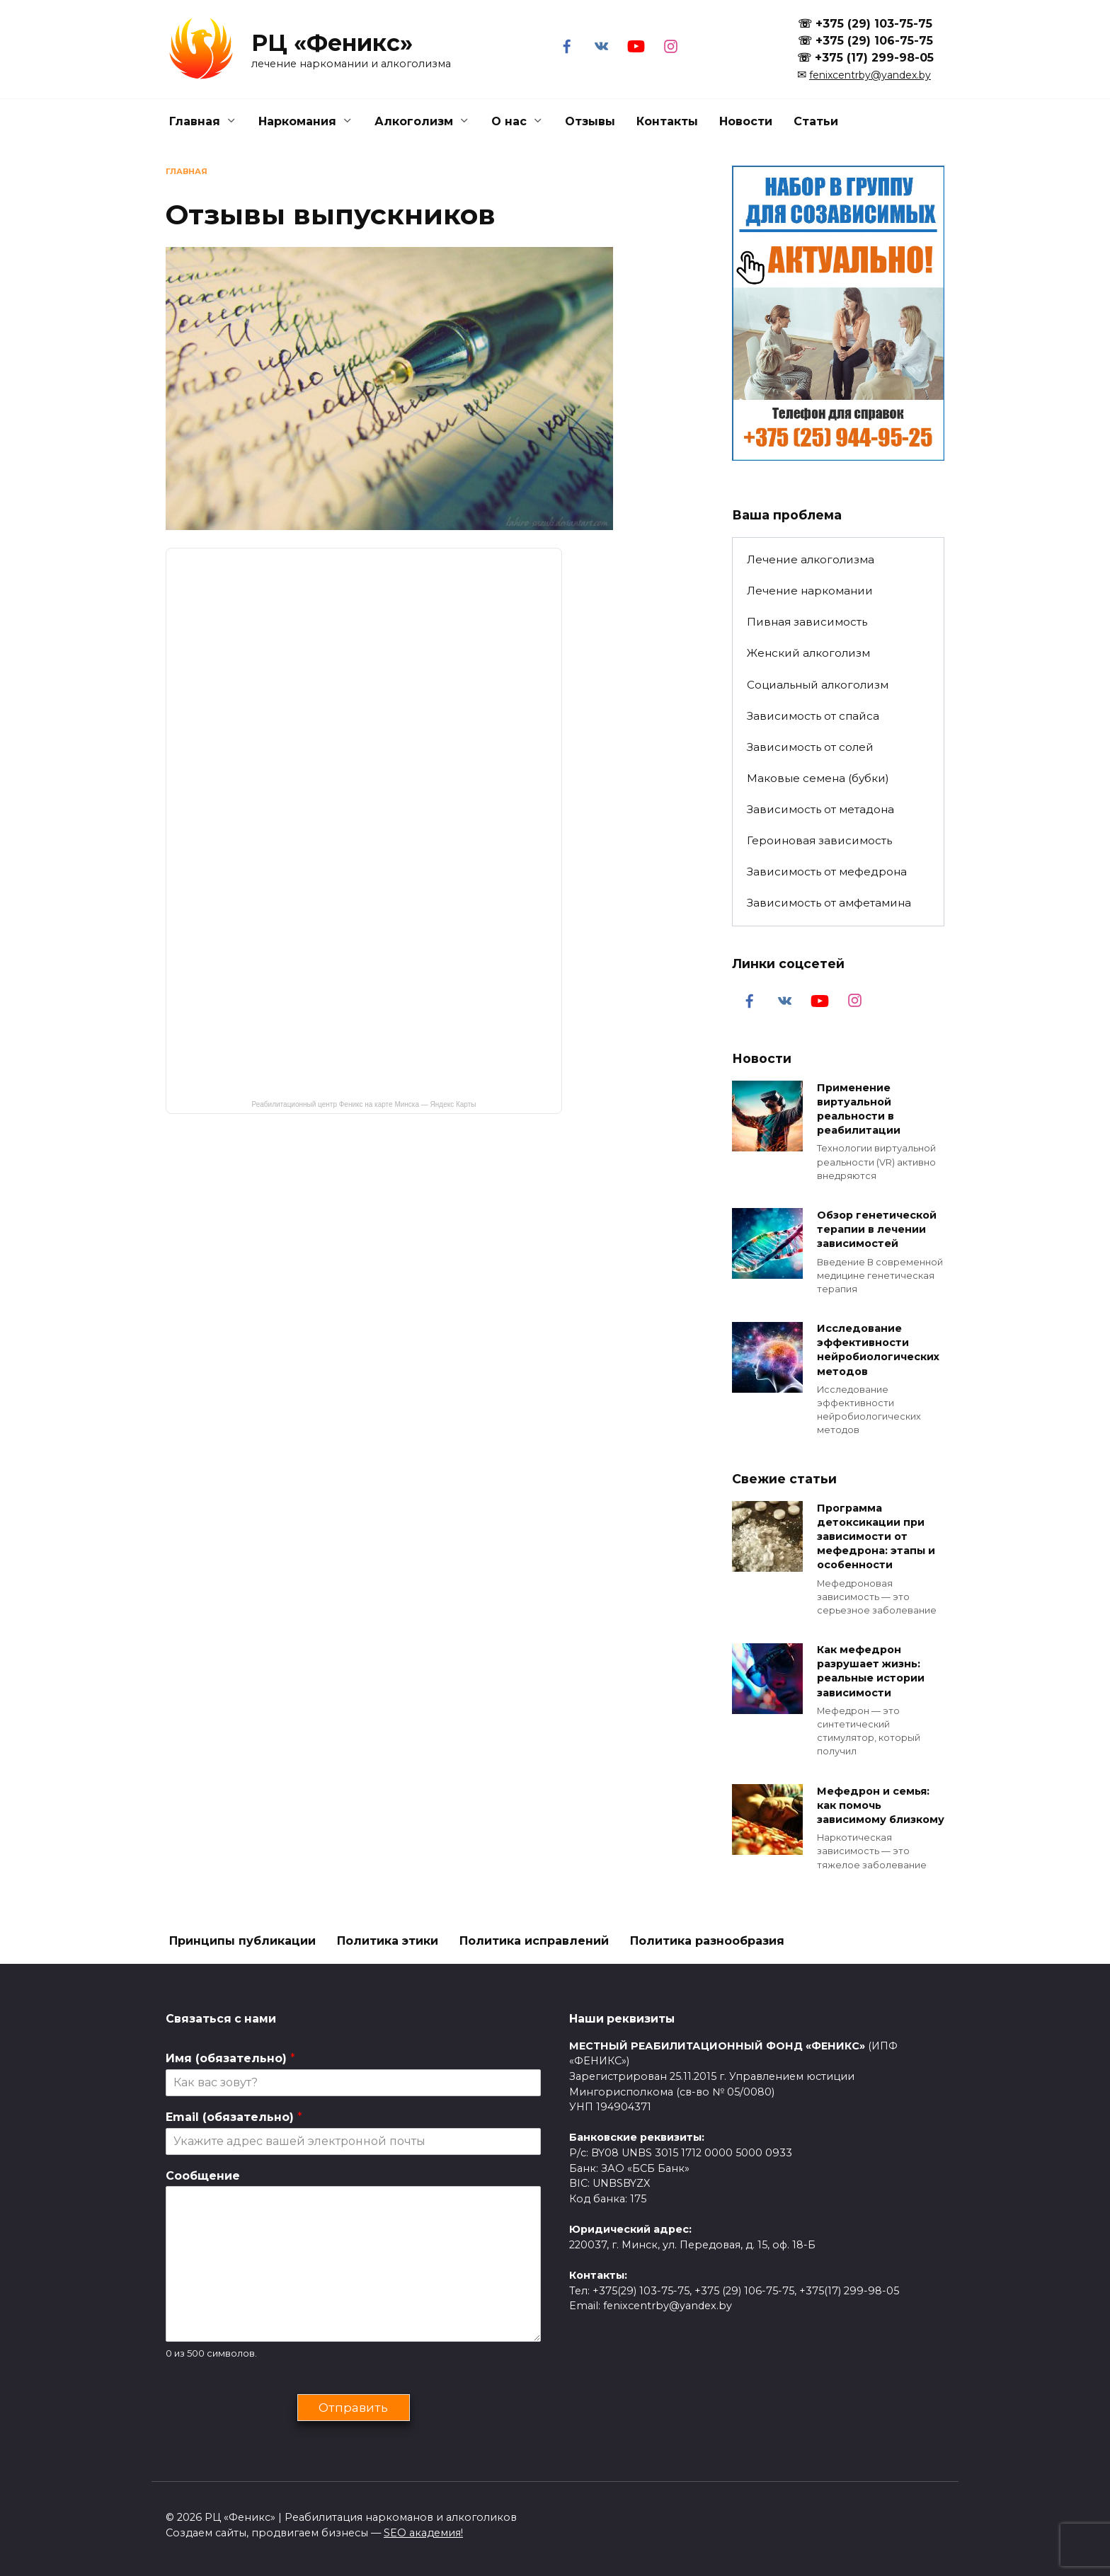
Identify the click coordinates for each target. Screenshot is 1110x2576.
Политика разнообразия (707, 1941)
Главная (194, 121)
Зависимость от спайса (813, 716)
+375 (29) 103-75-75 (874, 23)
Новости (745, 121)
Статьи (816, 121)
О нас (509, 121)
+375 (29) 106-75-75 (874, 40)
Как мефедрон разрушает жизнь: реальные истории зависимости (871, 1671)
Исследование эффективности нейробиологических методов (878, 1350)
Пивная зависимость (807, 621)
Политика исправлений (534, 1941)
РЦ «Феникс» (332, 43)
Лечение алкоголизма (810, 559)
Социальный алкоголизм (817, 684)
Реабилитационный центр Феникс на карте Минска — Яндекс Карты (364, 1104)
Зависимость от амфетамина (829, 902)
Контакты (667, 121)
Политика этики (387, 1941)
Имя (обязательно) (230, 2058)
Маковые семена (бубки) (818, 778)
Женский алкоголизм (808, 653)
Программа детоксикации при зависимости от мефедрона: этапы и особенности (876, 1537)
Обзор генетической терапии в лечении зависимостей (877, 1229)
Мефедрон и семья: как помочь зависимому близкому (880, 1805)
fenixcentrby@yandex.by (870, 75)
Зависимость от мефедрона (827, 871)
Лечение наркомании (810, 590)
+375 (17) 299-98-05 (874, 57)
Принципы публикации (242, 1941)
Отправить (353, 2407)
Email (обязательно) (234, 2117)
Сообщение (203, 2176)
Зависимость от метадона (820, 809)
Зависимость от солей (810, 747)
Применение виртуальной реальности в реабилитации (858, 1109)
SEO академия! (423, 2532)
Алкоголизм (413, 121)
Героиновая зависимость (819, 840)
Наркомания (297, 121)
